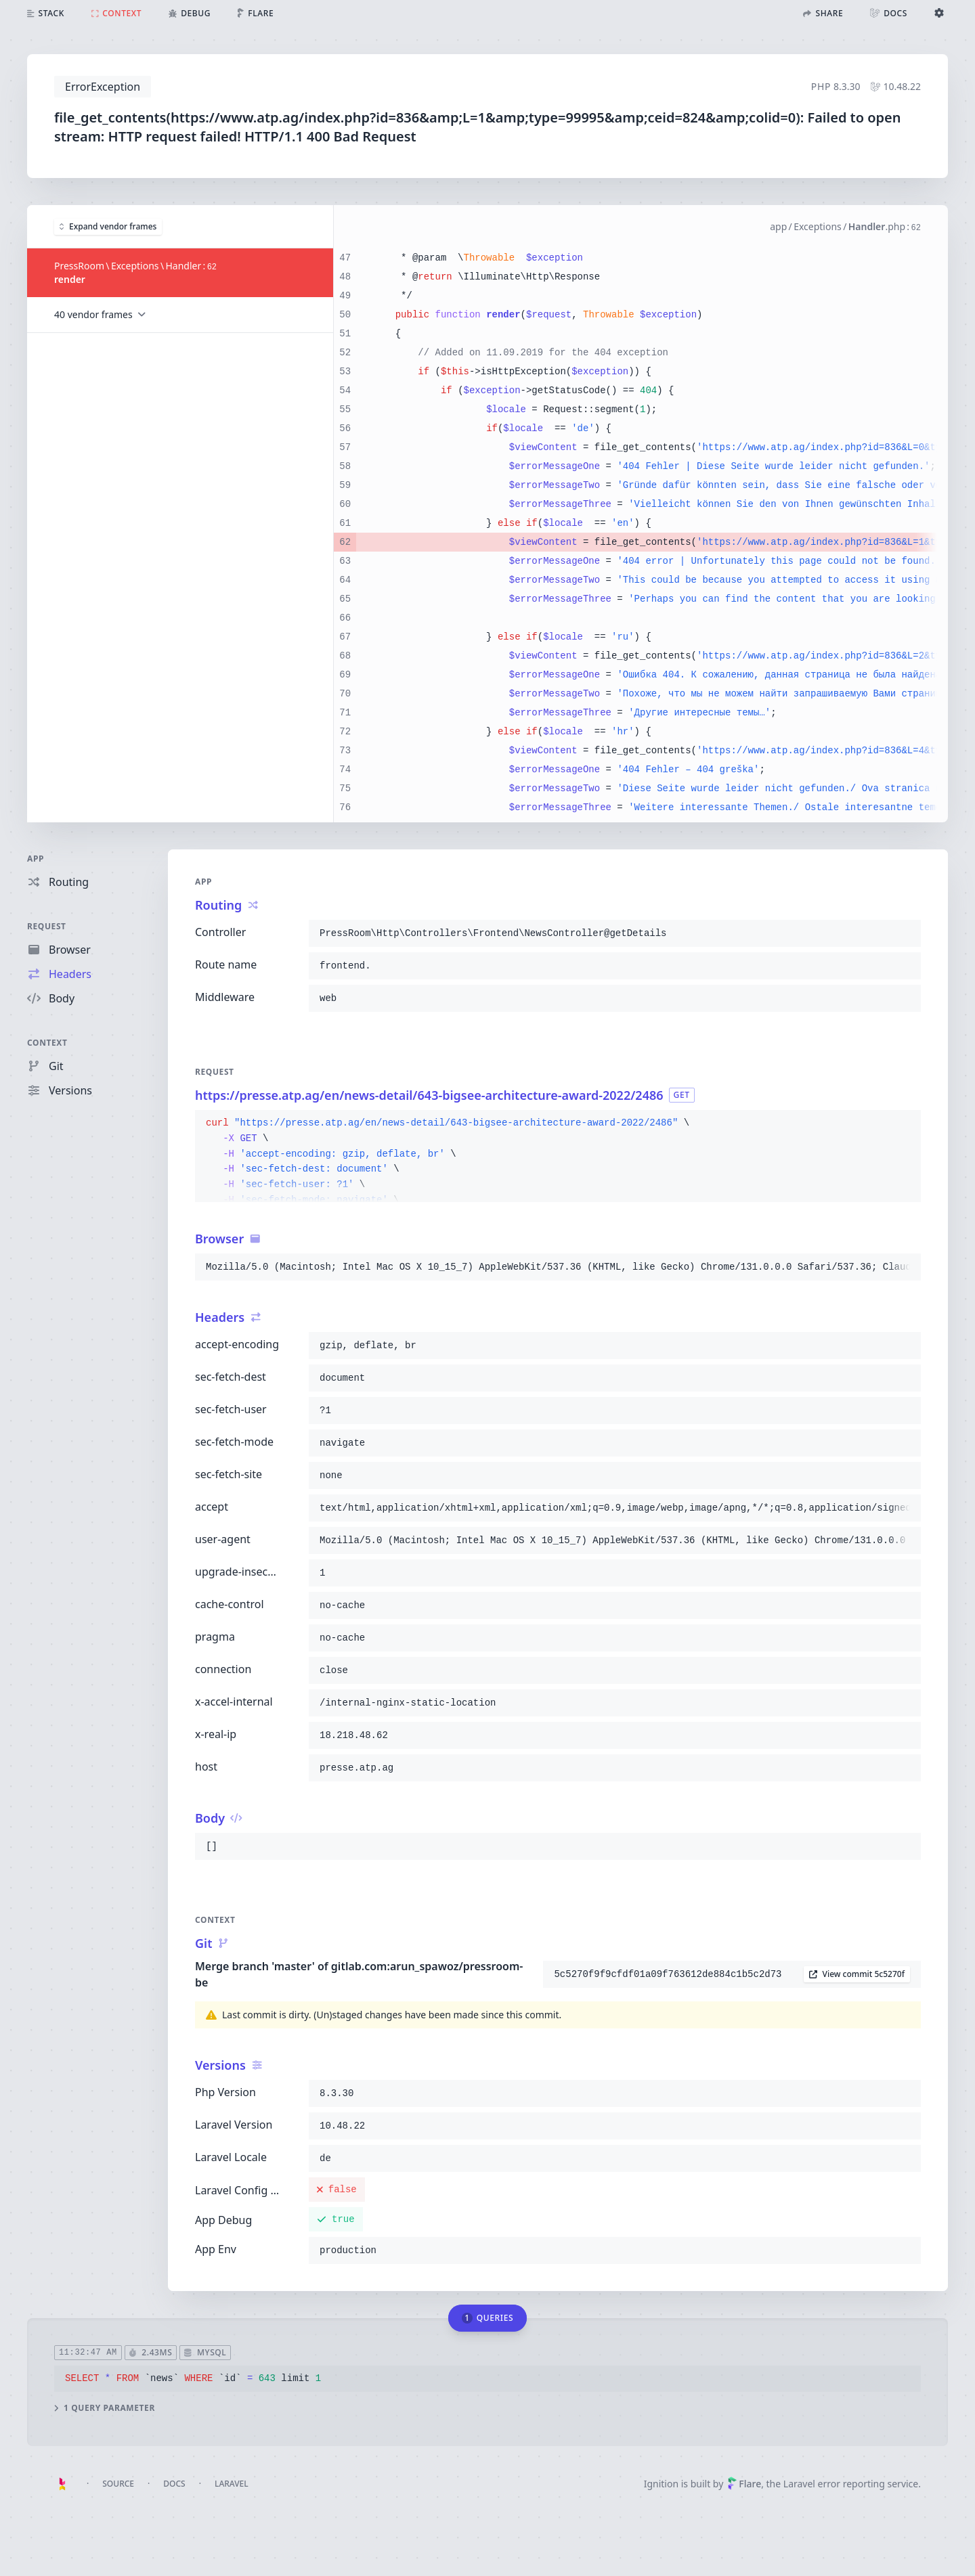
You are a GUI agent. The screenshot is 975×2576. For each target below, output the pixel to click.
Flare (744, 2483)
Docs (174, 2483)
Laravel (231, 2483)
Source (118, 2483)
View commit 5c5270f (857, 1974)
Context (47, 1042)
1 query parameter (104, 2408)
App (35, 858)
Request (46, 926)
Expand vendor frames (108, 226)
